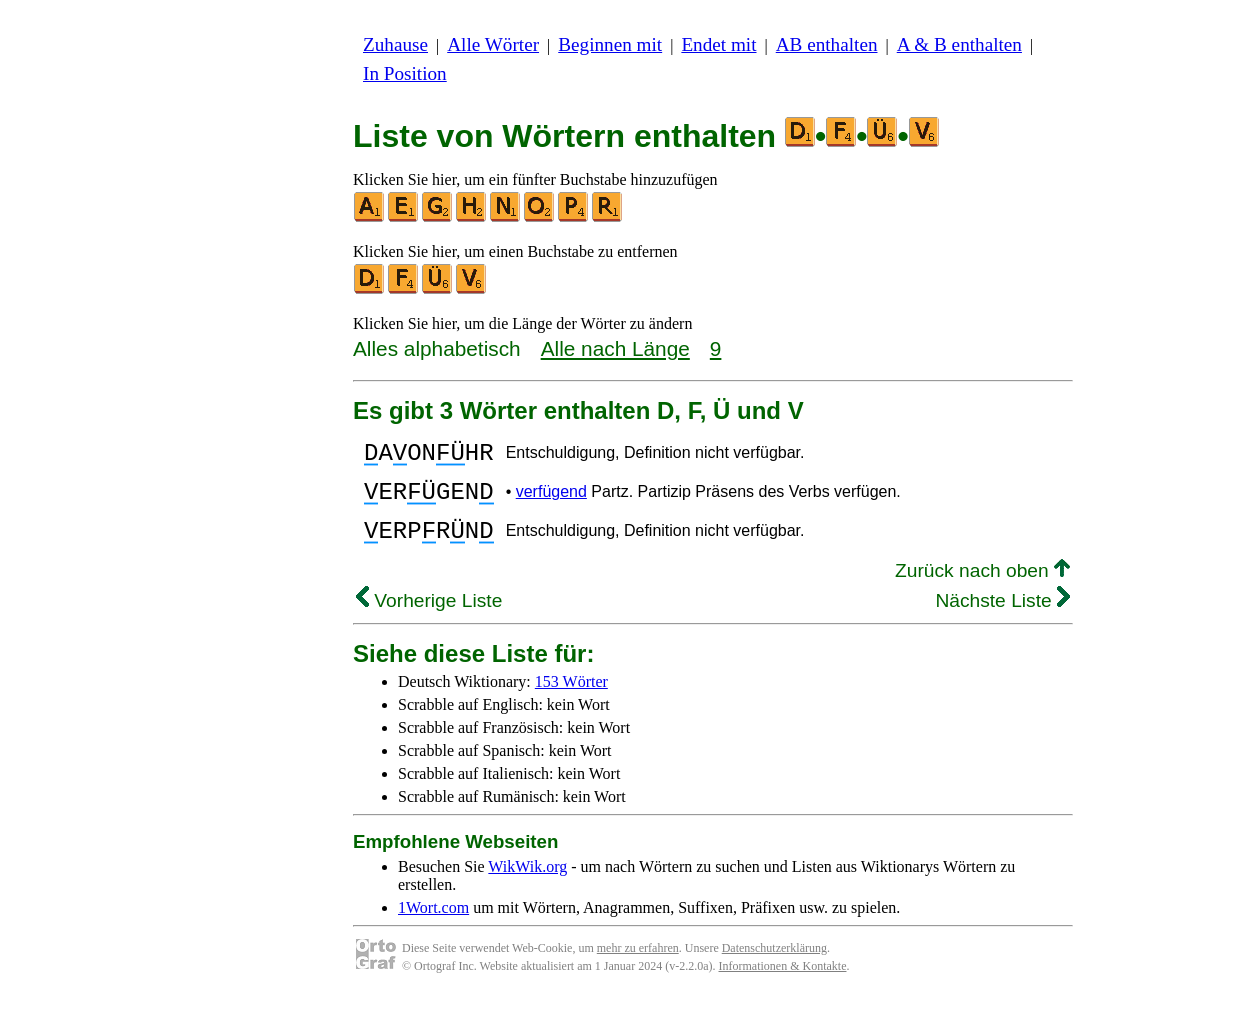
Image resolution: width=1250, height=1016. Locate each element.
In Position (405, 73)
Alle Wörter (493, 44)
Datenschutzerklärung (774, 966)
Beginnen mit (610, 44)
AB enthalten (827, 44)
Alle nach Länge (615, 348)
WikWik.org (527, 884)
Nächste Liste (1002, 618)
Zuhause (395, 44)
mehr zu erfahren (638, 966)
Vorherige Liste (429, 618)
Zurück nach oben (982, 588)
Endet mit (718, 44)
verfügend (551, 500)
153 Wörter (571, 699)
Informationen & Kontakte (783, 984)
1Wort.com (433, 925)
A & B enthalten (959, 44)
